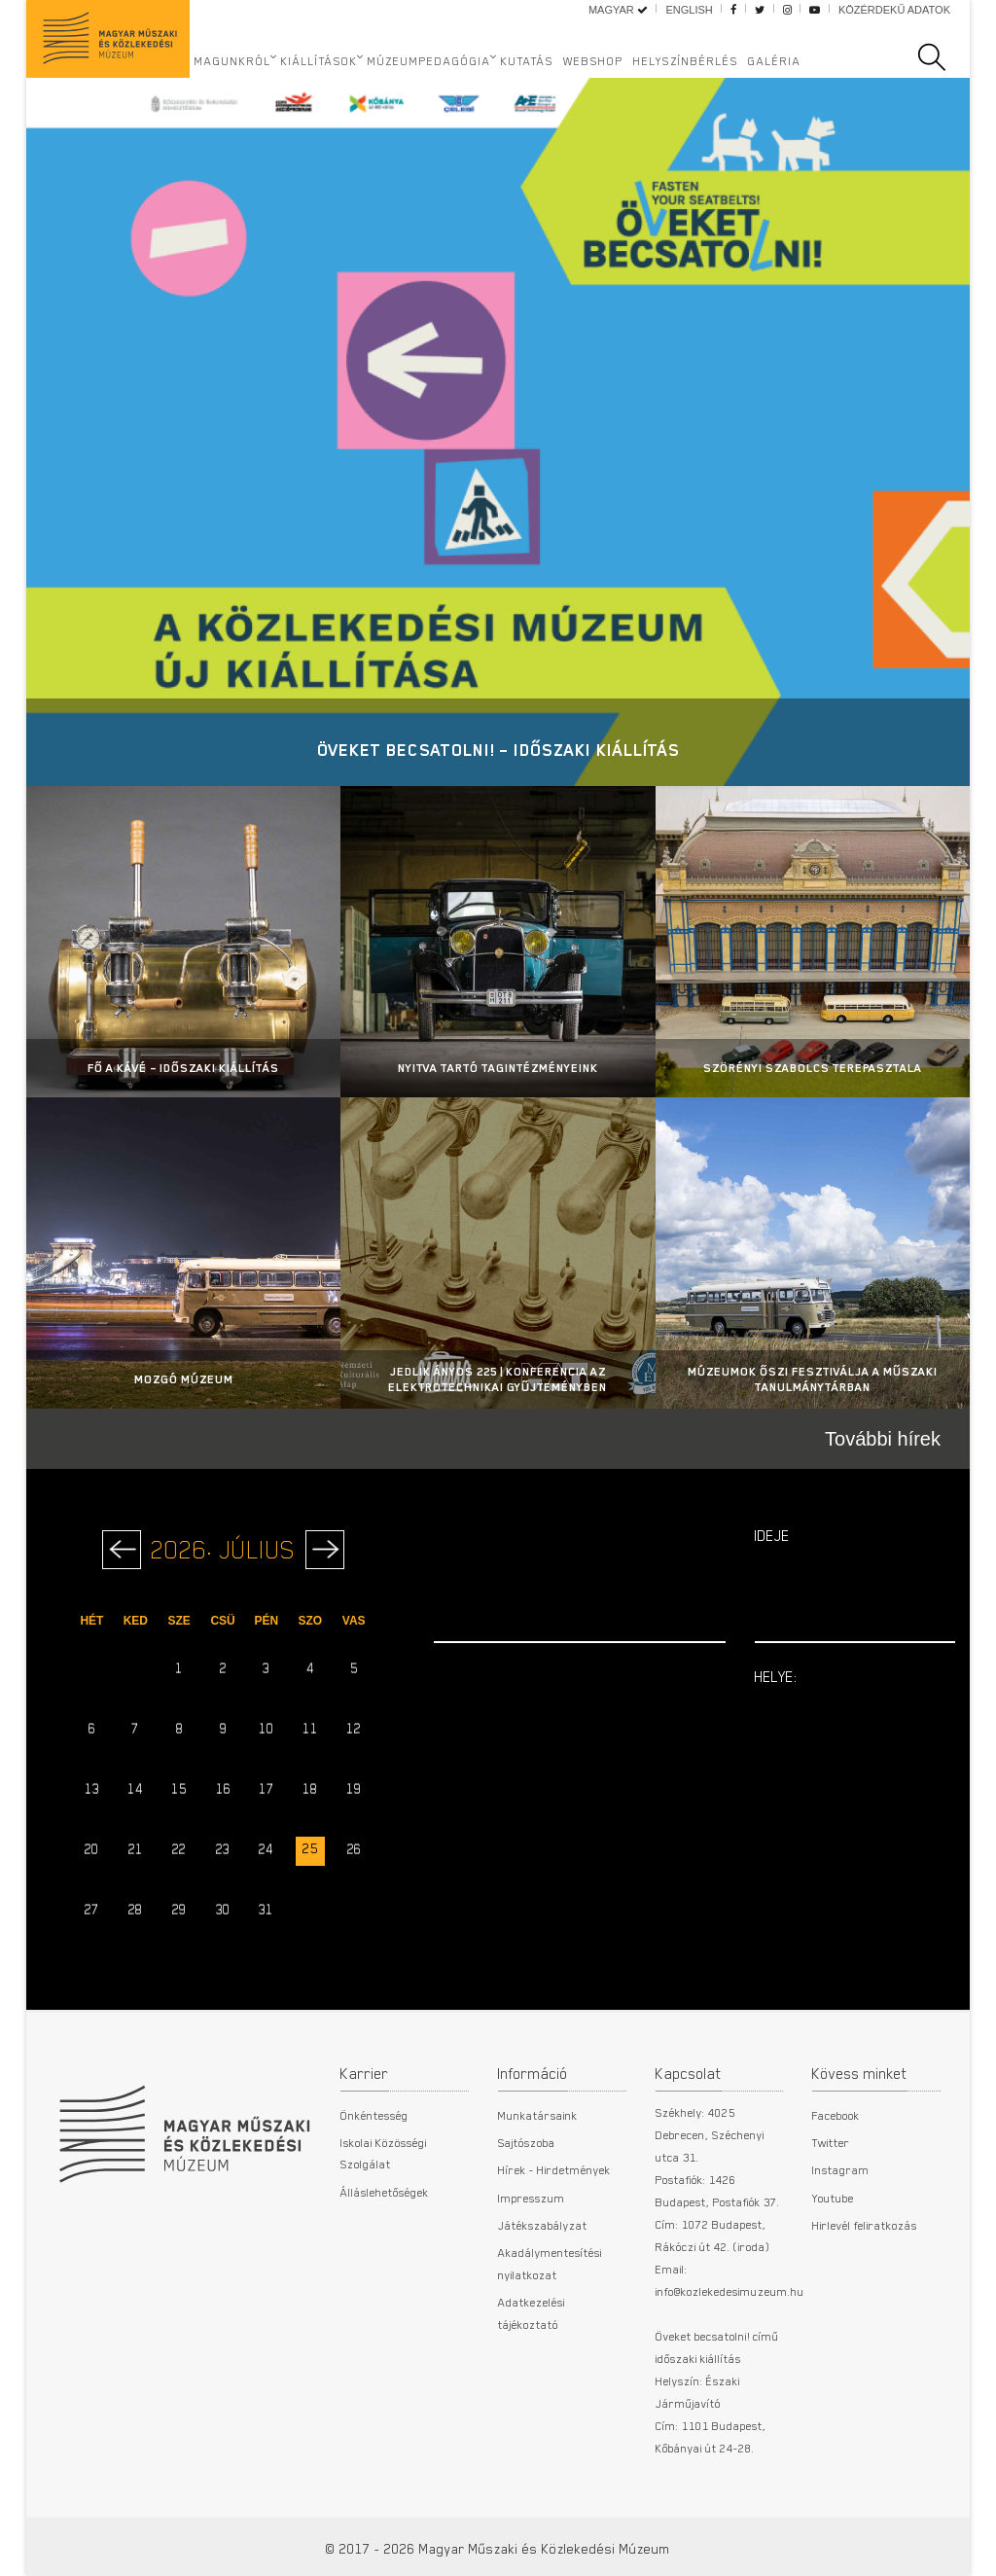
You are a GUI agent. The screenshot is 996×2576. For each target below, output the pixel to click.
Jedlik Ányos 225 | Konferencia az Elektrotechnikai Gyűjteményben (497, 1379)
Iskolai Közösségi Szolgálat (383, 2152)
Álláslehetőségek (384, 2192)
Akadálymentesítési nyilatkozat (550, 2262)
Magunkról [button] (233, 60)
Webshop (593, 60)
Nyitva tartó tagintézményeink (498, 1067)
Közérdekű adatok (894, 10)
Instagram (841, 2169)
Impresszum (531, 2197)
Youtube (833, 2197)
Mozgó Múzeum (183, 1379)
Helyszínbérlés (685, 60)
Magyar (618, 10)
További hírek (883, 1438)
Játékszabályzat (542, 2225)
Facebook (836, 2115)
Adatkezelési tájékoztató (531, 2312)
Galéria (774, 60)
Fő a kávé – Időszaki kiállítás (183, 1067)
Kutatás (527, 60)
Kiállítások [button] (319, 60)
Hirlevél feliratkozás (864, 2225)
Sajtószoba (526, 2142)
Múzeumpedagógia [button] (429, 60)
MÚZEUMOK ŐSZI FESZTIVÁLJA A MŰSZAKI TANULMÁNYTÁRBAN (813, 1379)
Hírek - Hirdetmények (554, 2169)
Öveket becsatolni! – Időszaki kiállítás (498, 749)
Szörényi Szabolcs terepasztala (812, 1067)
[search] (941, 57)
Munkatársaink (538, 2115)
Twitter (831, 2142)
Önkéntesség (374, 2115)
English (688, 10)
